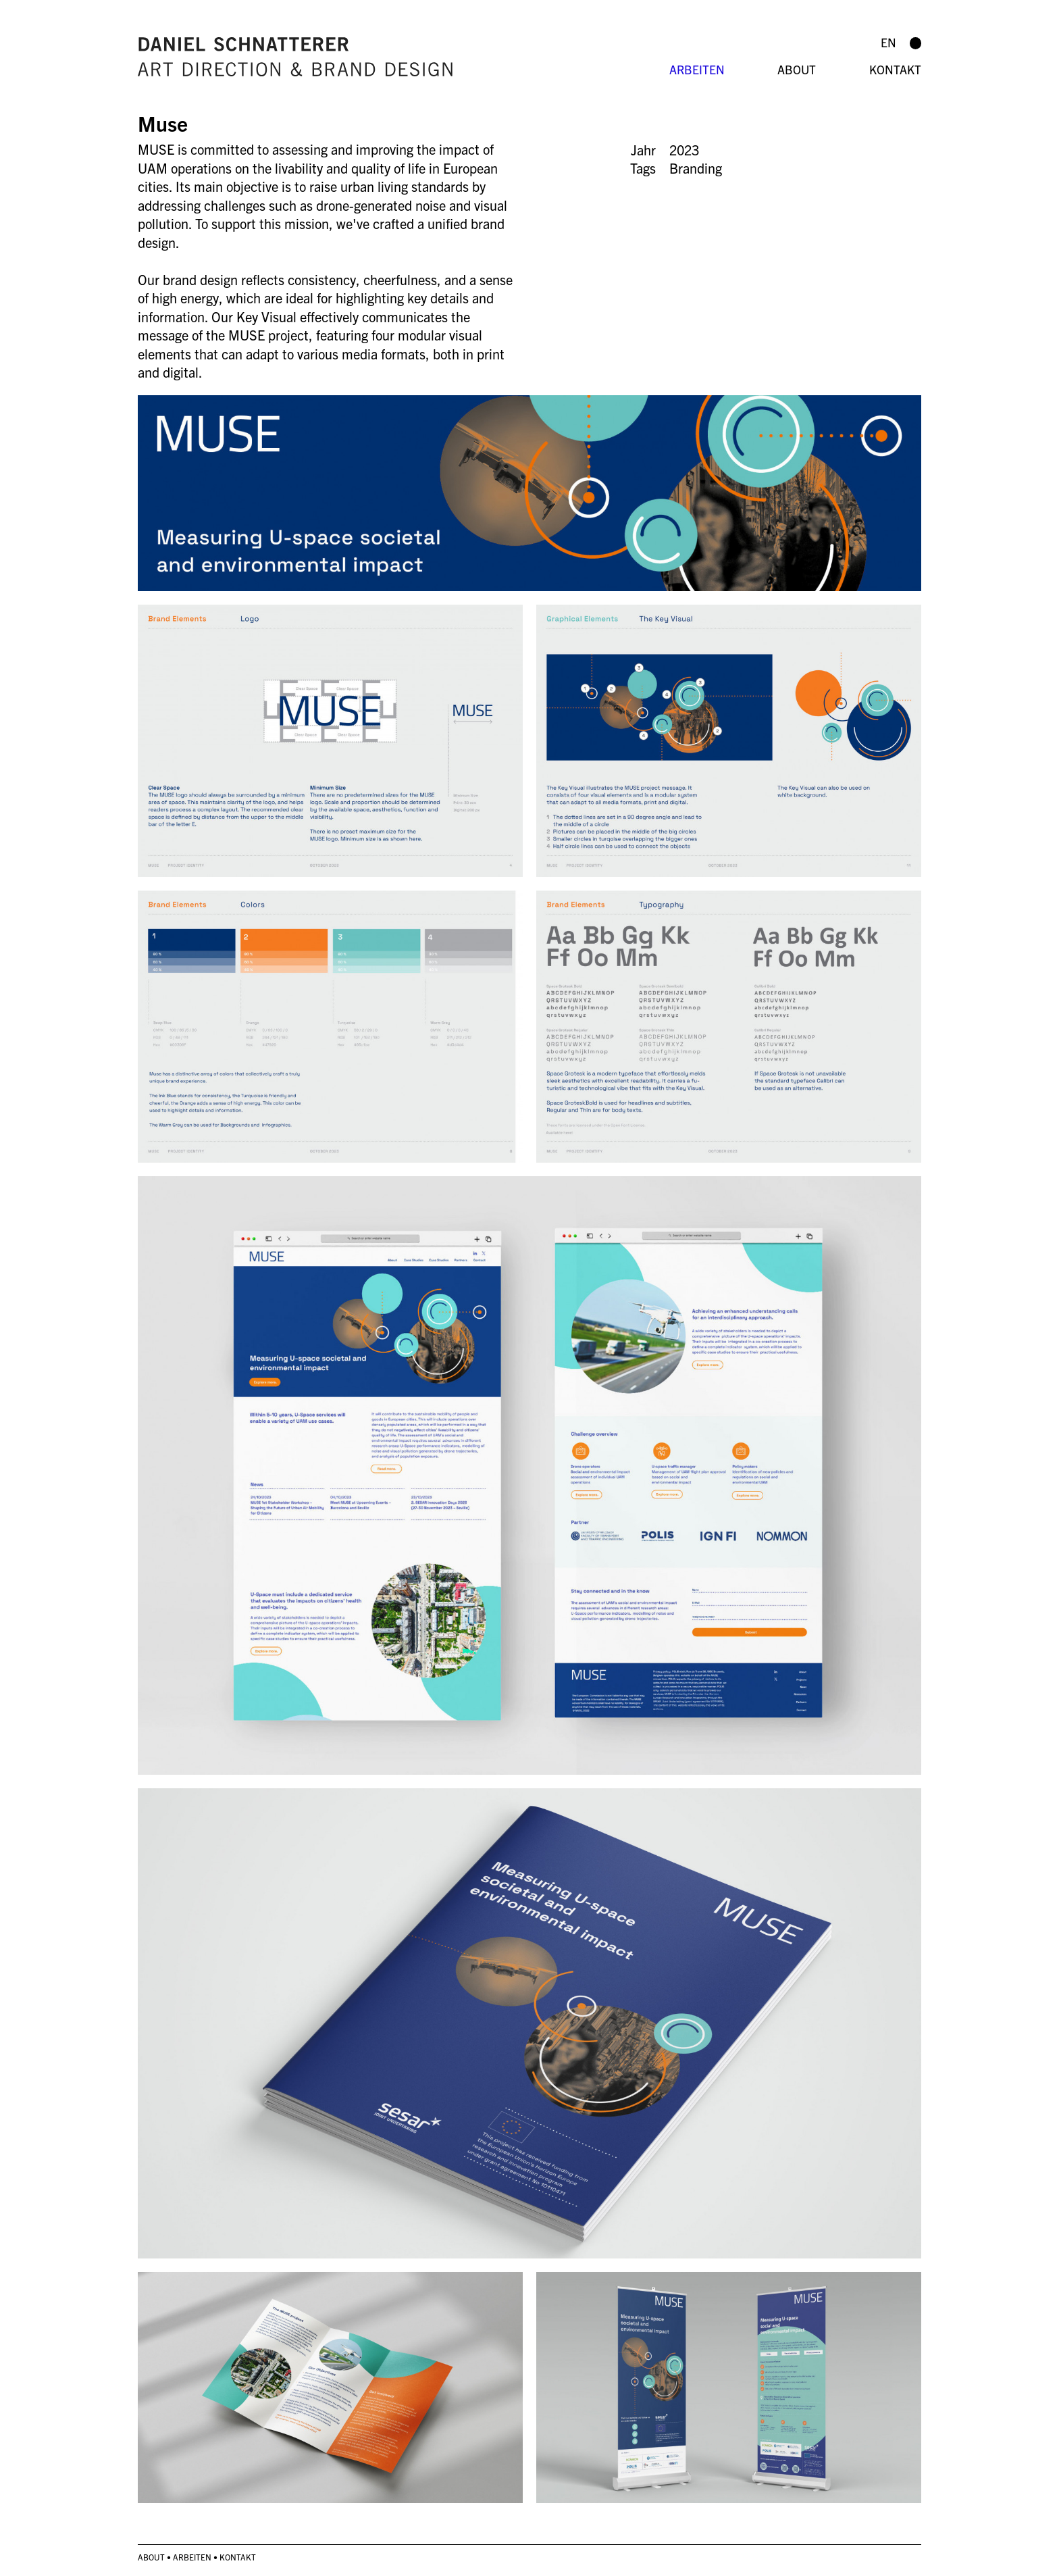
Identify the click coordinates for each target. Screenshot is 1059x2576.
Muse (163, 122)
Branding (695, 167)
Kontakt (895, 69)
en (888, 42)
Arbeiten (697, 69)
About (796, 69)
